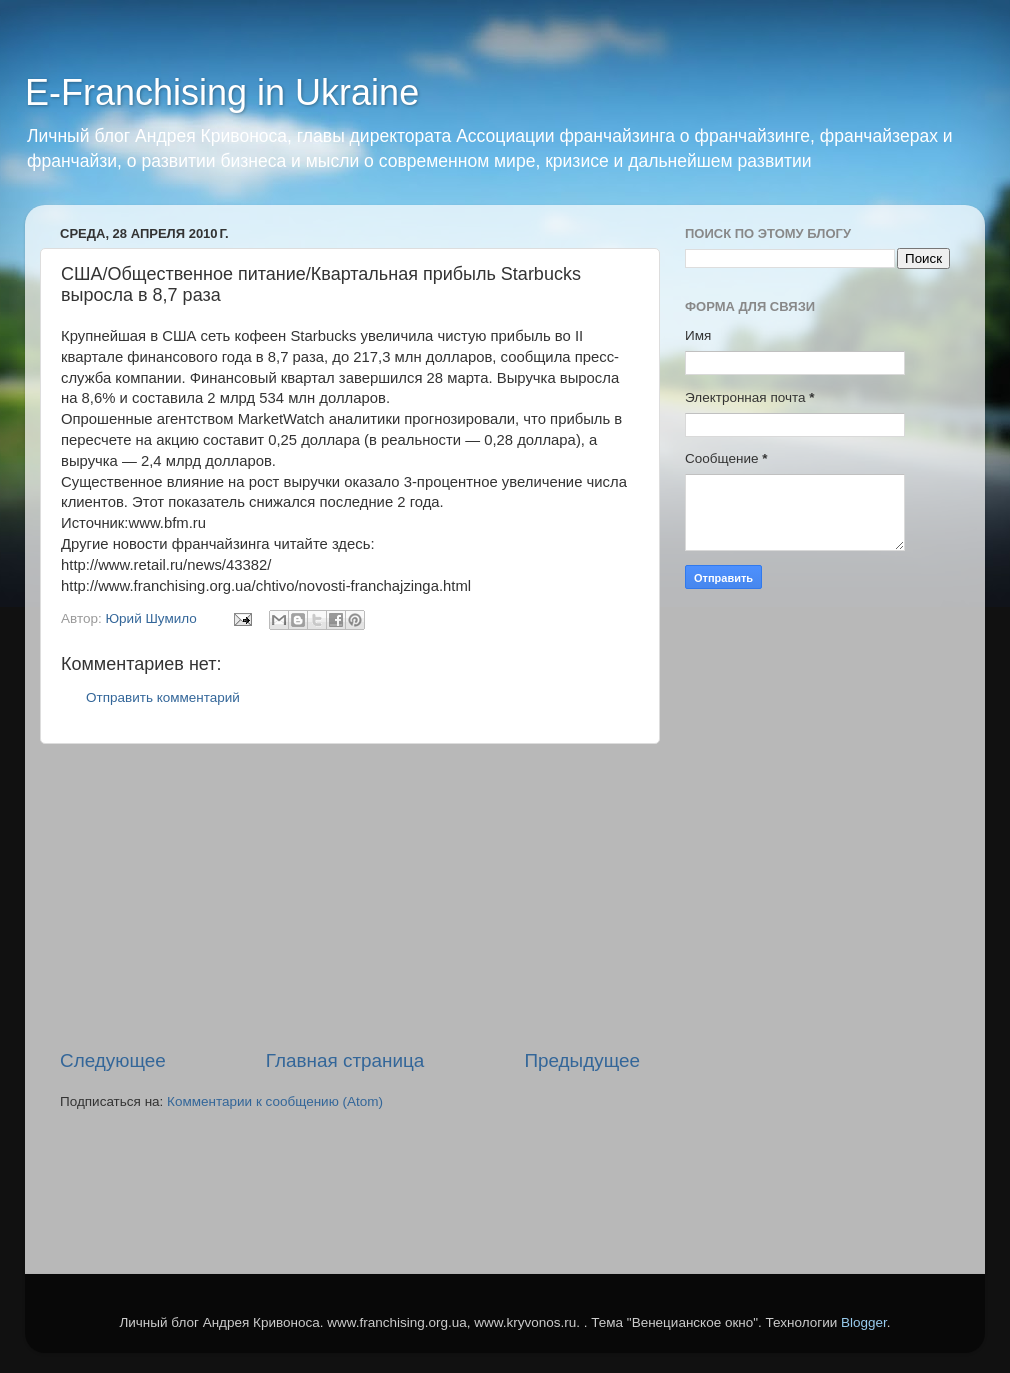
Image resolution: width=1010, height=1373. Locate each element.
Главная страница (345, 1060)
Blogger (864, 1322)
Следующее (113, 1060)
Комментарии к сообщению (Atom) (275, 1101)
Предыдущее (582, 1060)
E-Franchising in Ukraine (222, 92)
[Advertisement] (350, 896)
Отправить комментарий (163, 697)
